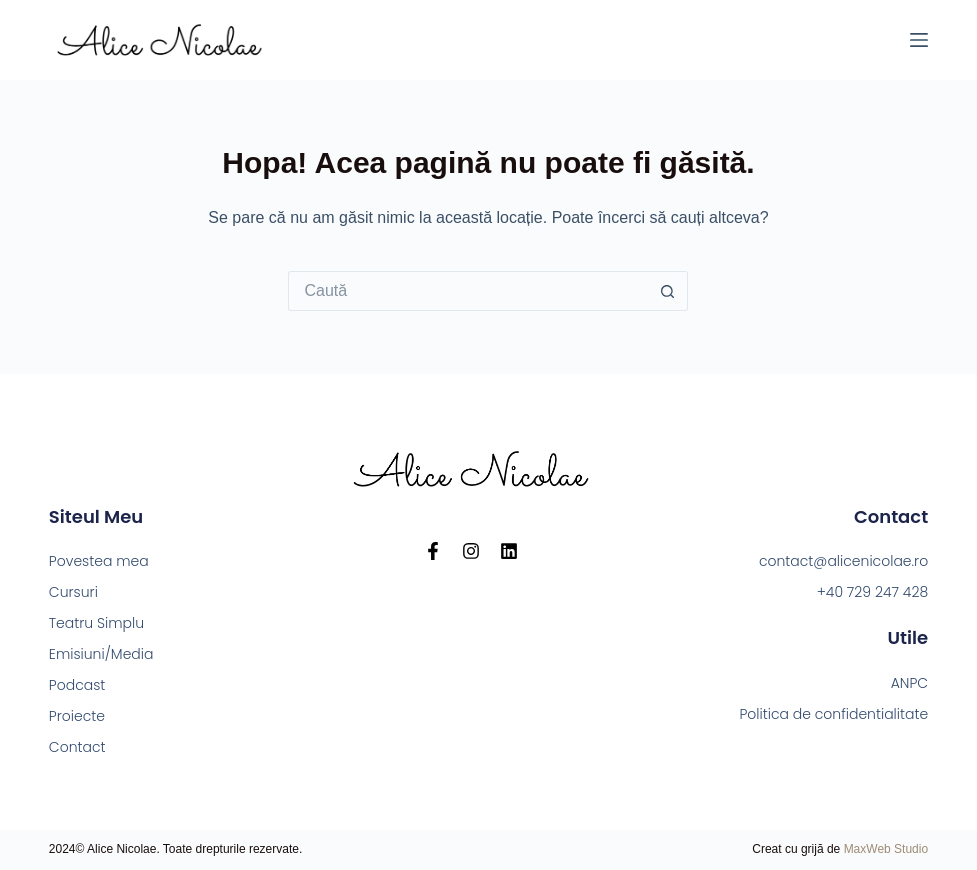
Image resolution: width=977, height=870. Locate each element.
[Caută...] (468, 291)
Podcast (77, 685)
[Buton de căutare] (668, 291)
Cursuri (73, 592)
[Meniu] (919, 40)
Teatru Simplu (96, 623)
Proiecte (77, 716)
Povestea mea (99, 561)
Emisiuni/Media (101, 654)
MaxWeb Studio (886, 849)
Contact (77, 747)
